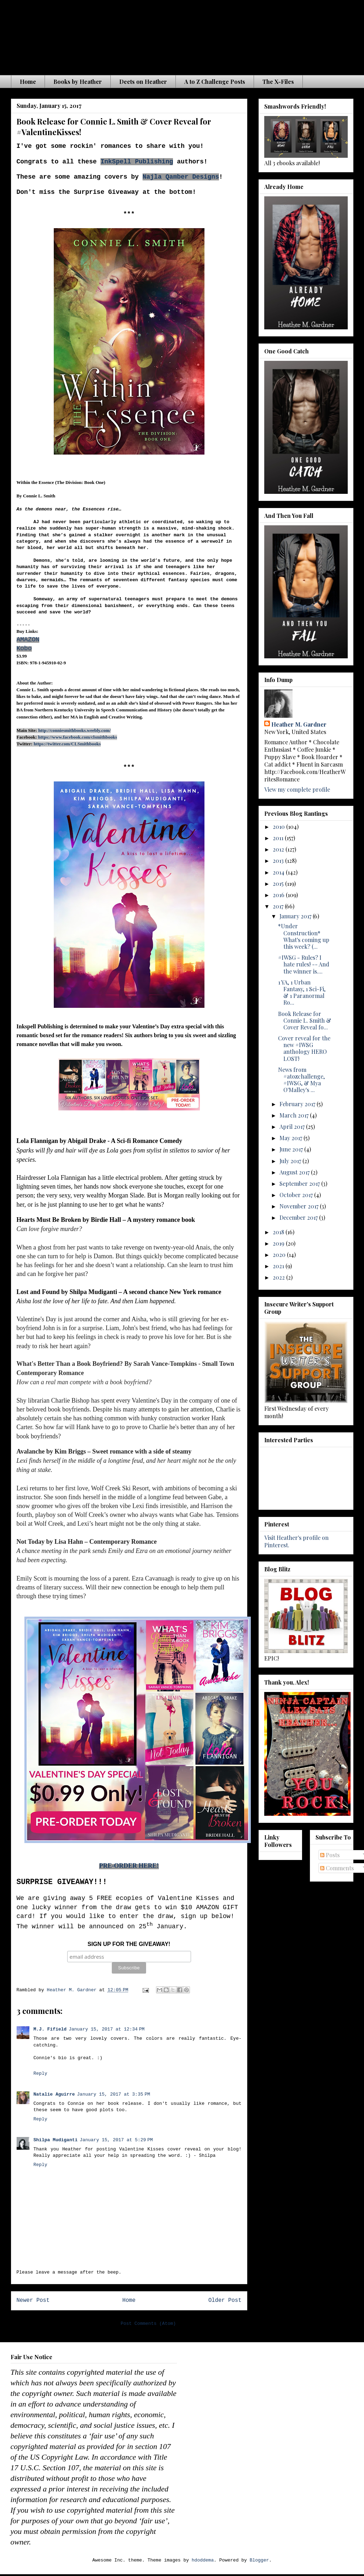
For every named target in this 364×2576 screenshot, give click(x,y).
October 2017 (296, 1195)
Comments (337, 1868)
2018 (279, 1232)
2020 (280, 1254)
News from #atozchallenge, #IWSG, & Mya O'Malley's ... (301, 1080)
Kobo (24, 648)
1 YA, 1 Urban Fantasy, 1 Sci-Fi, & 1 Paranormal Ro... (301, 992)
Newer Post (33, 2300)
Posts (330, 1855)
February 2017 (298, 1104)
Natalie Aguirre (54, 2094)
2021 (279, 1266)
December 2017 (299, 1217)
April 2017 (292, 1126)
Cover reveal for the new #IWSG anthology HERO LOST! (304, 1048)
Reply (40, 2073)
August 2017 (295, 1172)
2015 (279, 883)
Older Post (225, 2300)
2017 (279, 906)
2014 (279, 872)
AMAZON (28, 639)
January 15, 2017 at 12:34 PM (107, 2029)
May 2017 (291, 1138)
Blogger (259, 2560)
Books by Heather (77, 81)
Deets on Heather (143, 81)
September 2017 (300, 1183)
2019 (279, 1243)
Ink (106, 161)
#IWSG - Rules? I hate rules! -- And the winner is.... (303, 964)
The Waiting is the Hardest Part (150, 35)
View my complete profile (297, 789)
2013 (279, 860)
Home (28, 81)
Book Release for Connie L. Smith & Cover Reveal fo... (304, 1020)
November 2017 (299, 1206)
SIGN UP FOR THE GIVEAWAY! (129, 1944)
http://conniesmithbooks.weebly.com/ (74, 730)
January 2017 (296, 916)
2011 (279, 838)
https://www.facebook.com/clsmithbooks (77, 737)
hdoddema (203, 2560)
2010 (279, 826)
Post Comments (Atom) (148, 2323)
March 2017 (294, 1115)
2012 (279, 849)
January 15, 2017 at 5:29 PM (116, 2140)
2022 (279, 1277)
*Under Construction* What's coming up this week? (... (303, 936)
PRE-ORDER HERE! (129, 1865)
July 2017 (290, 1161)
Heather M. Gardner (299, 724)
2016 (279, 895)
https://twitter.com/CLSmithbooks (67, 743)
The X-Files (278, 81)
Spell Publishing (142, 161)
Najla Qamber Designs (181, 176)
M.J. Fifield (50, 2029)
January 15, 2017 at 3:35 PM (113, 2094)
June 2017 (291, 1149)
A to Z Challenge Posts (214, 81)
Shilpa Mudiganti (56, 2140)
